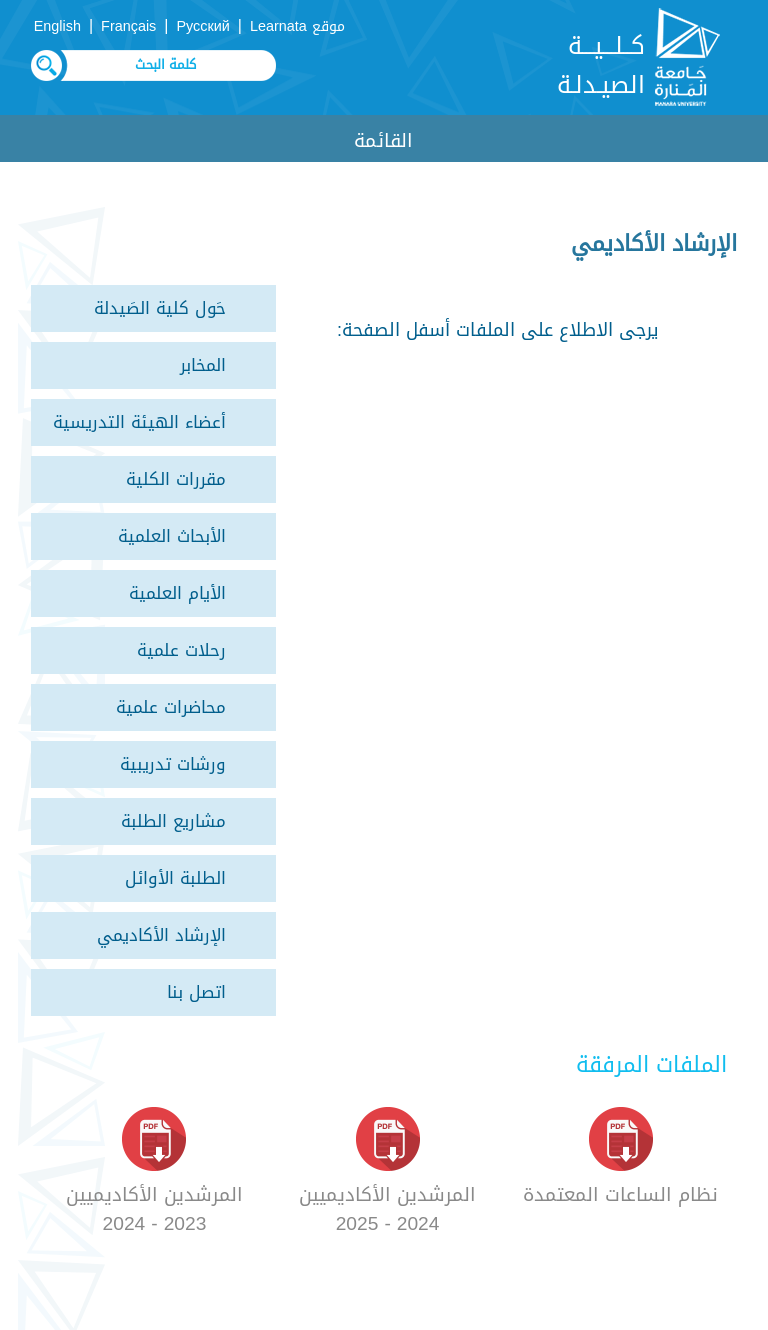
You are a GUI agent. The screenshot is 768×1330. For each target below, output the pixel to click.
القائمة (383, 140)
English (57, 26)
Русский (202, 26)
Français (128, 26)
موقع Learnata (297, 26)
